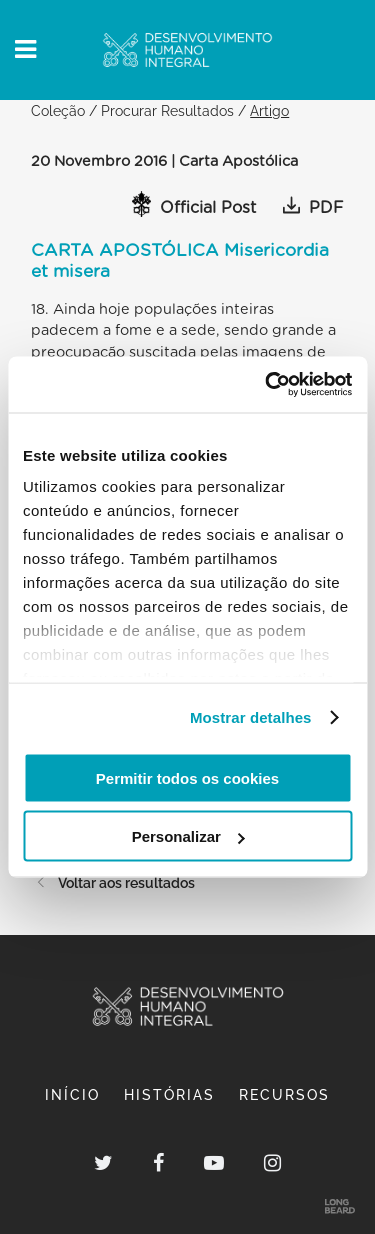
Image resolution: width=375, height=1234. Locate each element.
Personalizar (188, 836)
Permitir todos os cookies (187, 777)
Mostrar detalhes (251, 717)
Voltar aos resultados (113, 882)
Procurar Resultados (167, 110)
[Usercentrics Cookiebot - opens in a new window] (267, 385)
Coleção (58, 110)
